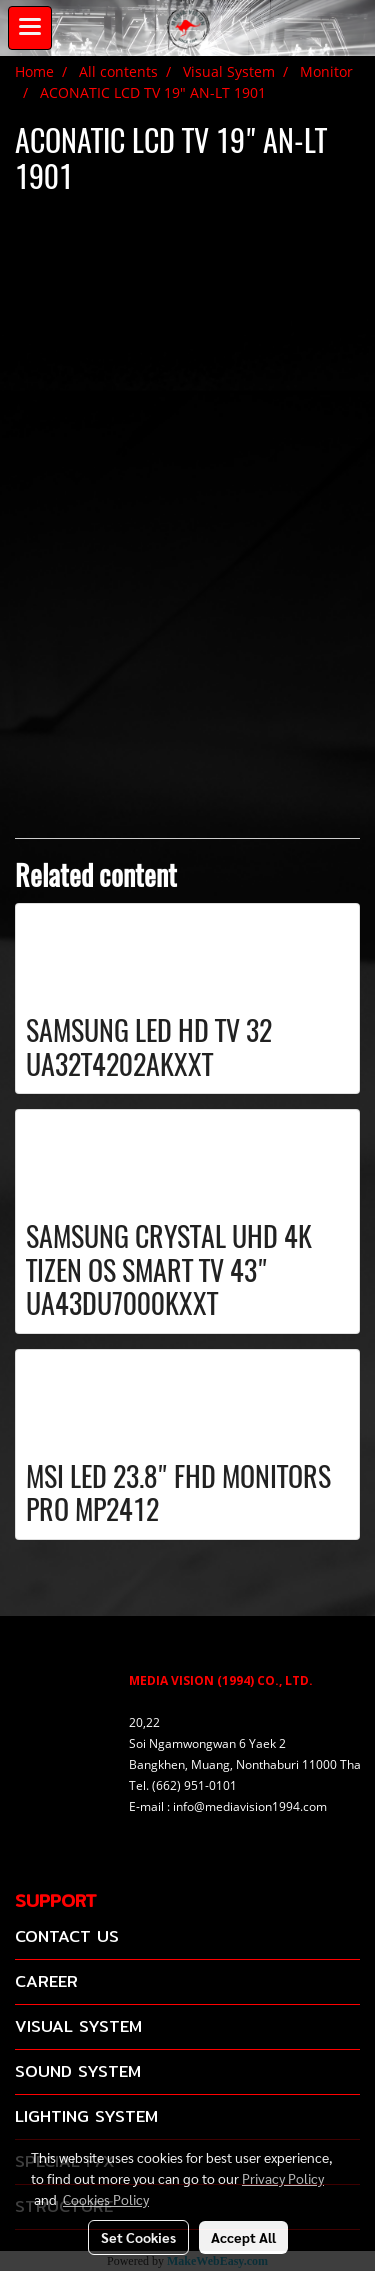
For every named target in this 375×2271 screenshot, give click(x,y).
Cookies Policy (106, 2199)
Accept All (243, 2237)
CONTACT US (67, 1936)
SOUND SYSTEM (78, 2071)
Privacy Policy (283, 2178)
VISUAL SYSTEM (78, 2026)
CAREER (46, 1981)
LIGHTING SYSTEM (86, 2116)
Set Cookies (138, 2237)
